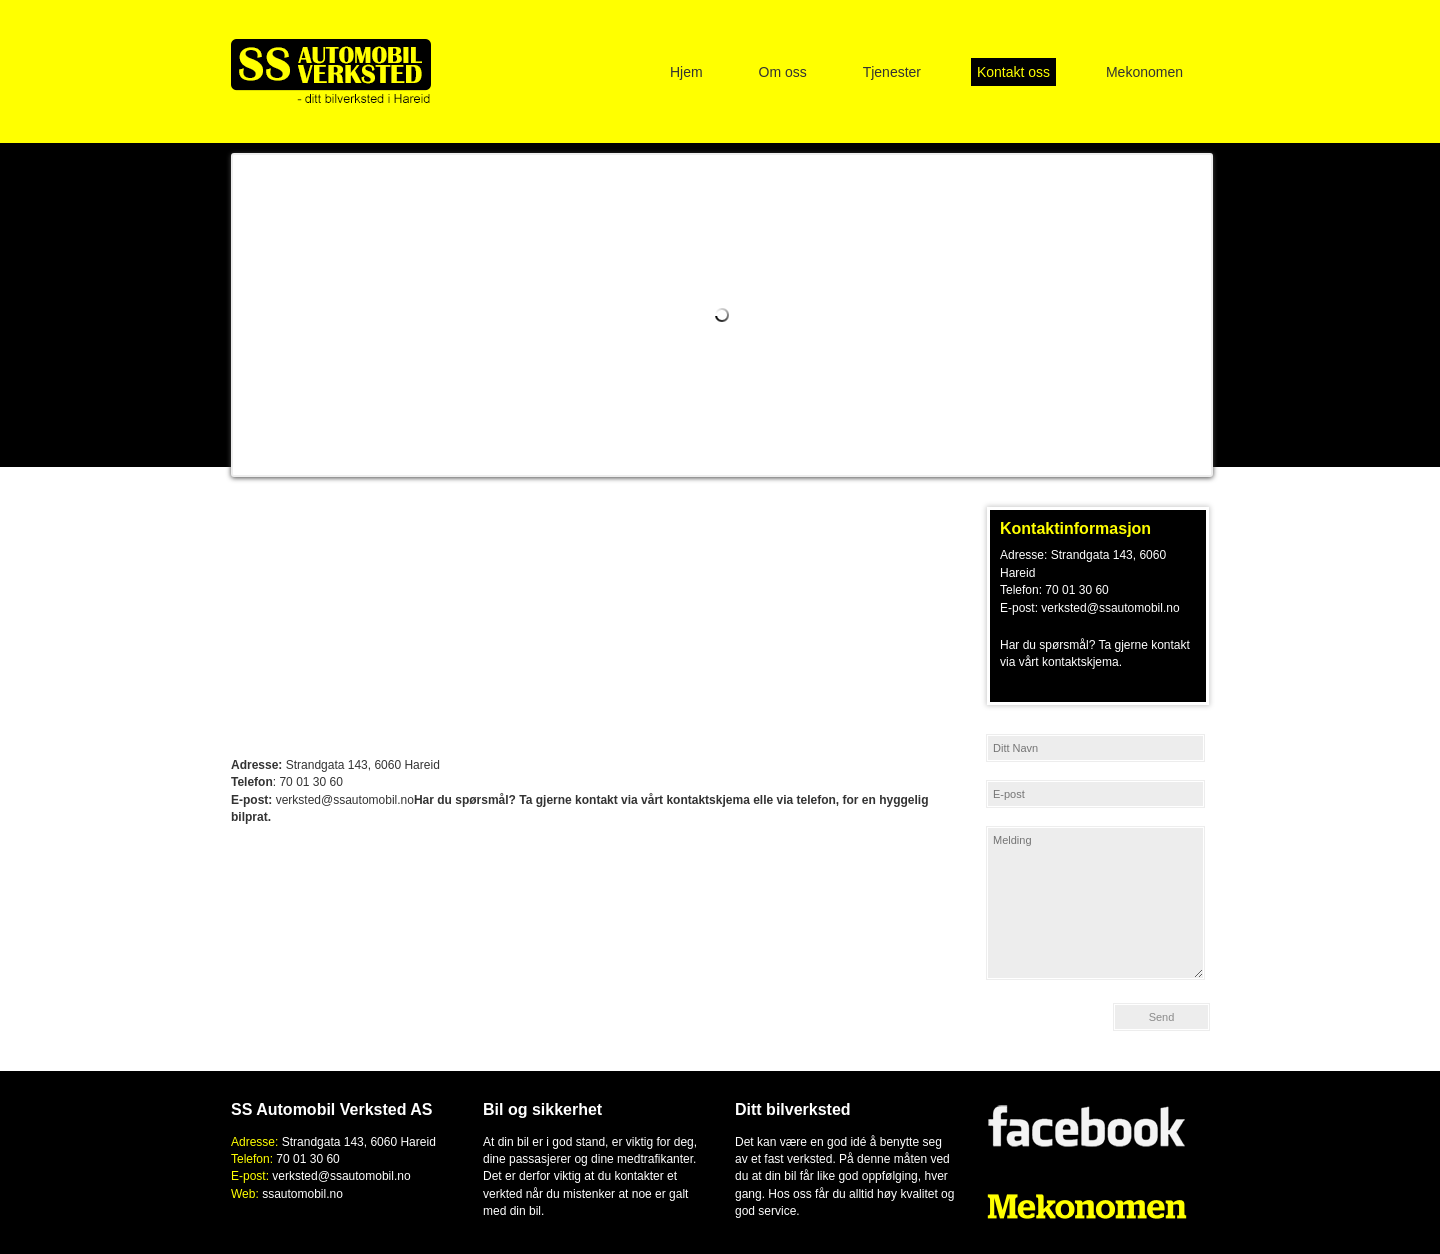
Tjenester (892, 72)
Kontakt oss (1013, 72)
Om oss (783, 72)
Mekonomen (1144, 72)
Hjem (686, 72)
